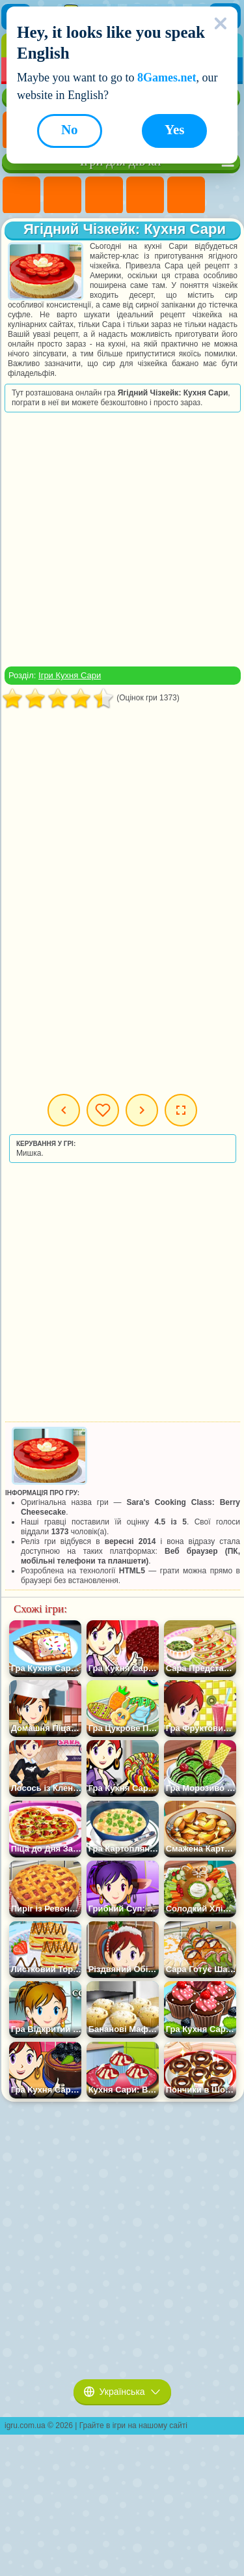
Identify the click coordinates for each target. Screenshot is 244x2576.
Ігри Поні (21, 195)
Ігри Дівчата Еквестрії (62, 195)
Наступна (142, 1110)
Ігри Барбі (145, 195)
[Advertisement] (121, 539)
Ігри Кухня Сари (69, 675)
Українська (122, 2391)
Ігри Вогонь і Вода (104, 195)
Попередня (64, 1110)
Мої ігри (103, 1110)
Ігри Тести (186, 195)
